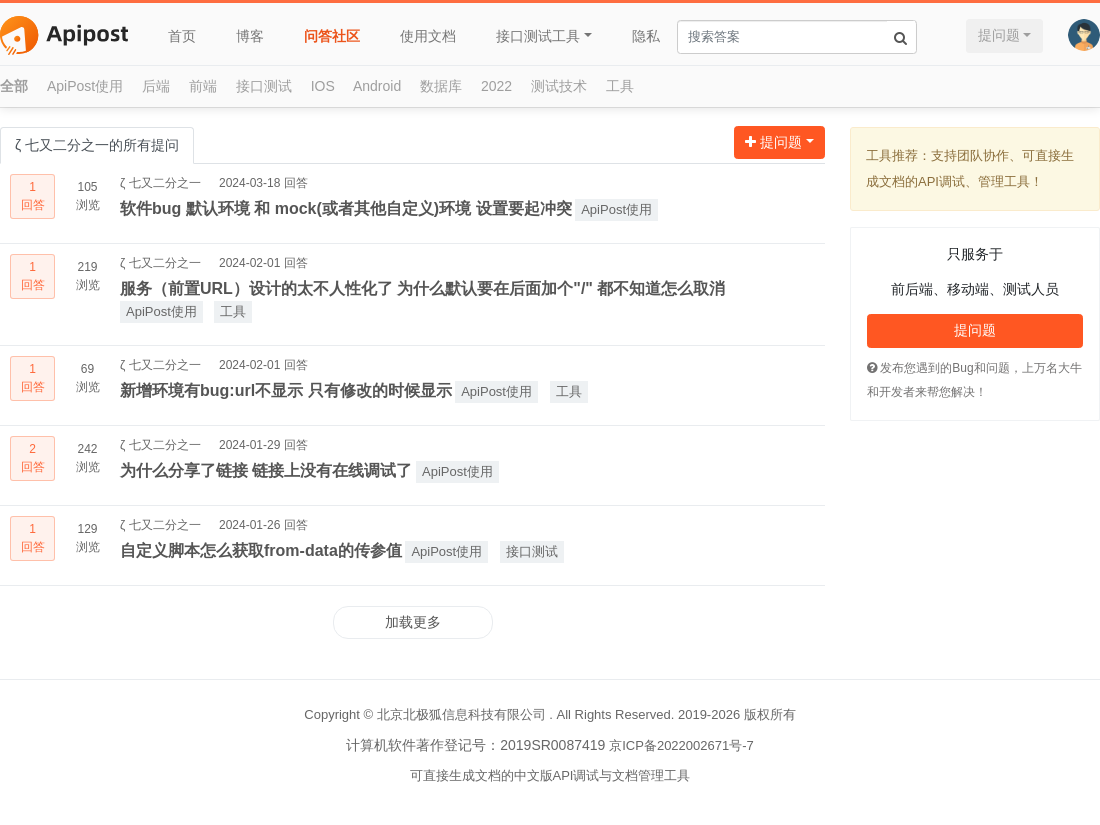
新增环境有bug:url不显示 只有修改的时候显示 (286, 390)
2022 (496, 86)
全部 (14, 86)
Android (377, 86)
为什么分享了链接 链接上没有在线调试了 (266, 470)
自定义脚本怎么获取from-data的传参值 (261, 550)
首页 (182, 36)
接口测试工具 (538, 36)
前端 (203, 86)
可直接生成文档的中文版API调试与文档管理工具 (550, 775)
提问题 (999, 35)
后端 (156, 86)
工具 (620, 86)
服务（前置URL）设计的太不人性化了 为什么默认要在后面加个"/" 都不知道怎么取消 (422, 288)
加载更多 (413, 622)
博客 (250, 36)
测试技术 (559, 86)
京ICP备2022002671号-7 (681, 745)
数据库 (441, 86)
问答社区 (332, 36)
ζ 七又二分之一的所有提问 (97, 145)
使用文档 (428, 36)
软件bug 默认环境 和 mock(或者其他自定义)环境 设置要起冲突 (346, 208)
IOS (323, 86)
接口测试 (264, 86)
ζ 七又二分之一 (160, 183)
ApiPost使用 (85, 86)
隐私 (646, 36)
